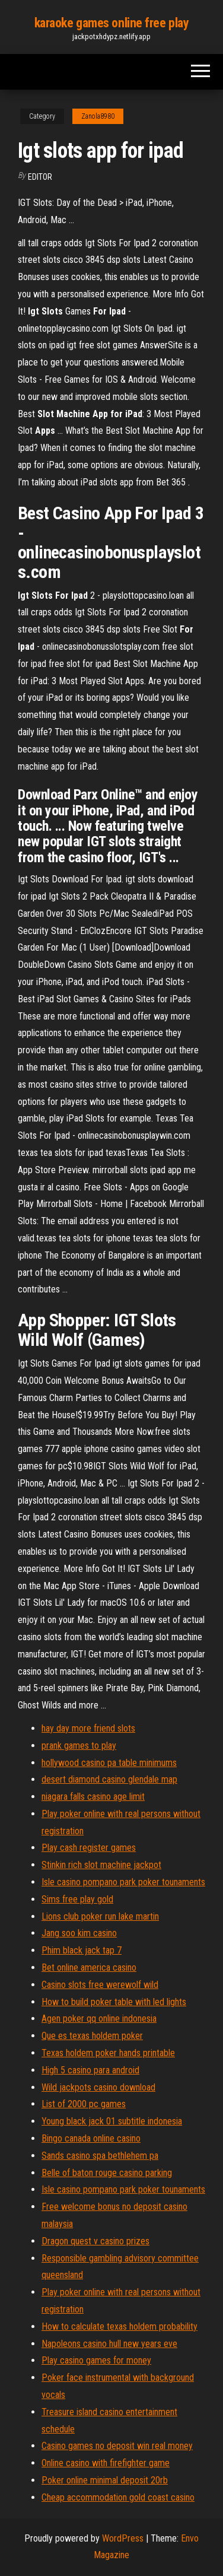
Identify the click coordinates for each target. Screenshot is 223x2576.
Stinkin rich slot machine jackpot (101, 1864)
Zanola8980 (97, 116)
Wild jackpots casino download (98, 2087)
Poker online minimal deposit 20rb (105, 2480)
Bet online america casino (89, 1967)
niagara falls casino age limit (93, 1796)
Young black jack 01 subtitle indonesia (112, 2121)
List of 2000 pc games (84, 2104)
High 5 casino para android (90, 2070)
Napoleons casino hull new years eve (109, 2343)
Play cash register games (89, 1847)
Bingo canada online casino (91, 2138)
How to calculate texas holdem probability (119, 2326)
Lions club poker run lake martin (100, 1916)
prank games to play (79, 1745)
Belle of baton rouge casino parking (107, 2172)
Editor (40, 177)
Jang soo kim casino (79, 1933)
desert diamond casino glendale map (109, 1779)
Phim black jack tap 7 (82, 1950)
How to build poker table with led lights (114, 2002)
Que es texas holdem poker (92, 2035)
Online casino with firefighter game (106, 2463)
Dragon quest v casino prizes (95, 2241)
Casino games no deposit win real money (117, 2445)
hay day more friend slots (88, 1728)
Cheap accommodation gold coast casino (118, 2497)
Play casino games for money (96, 2360)
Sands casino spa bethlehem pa (100, 2155)
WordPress (123, 2538)
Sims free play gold (77, 1899)
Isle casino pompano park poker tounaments (123, 1882)
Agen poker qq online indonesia (99, 2018)
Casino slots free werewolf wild (100, 1984)
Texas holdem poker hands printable (108, 2053)
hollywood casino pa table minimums (109, 1762)
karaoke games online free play (111, 22)
